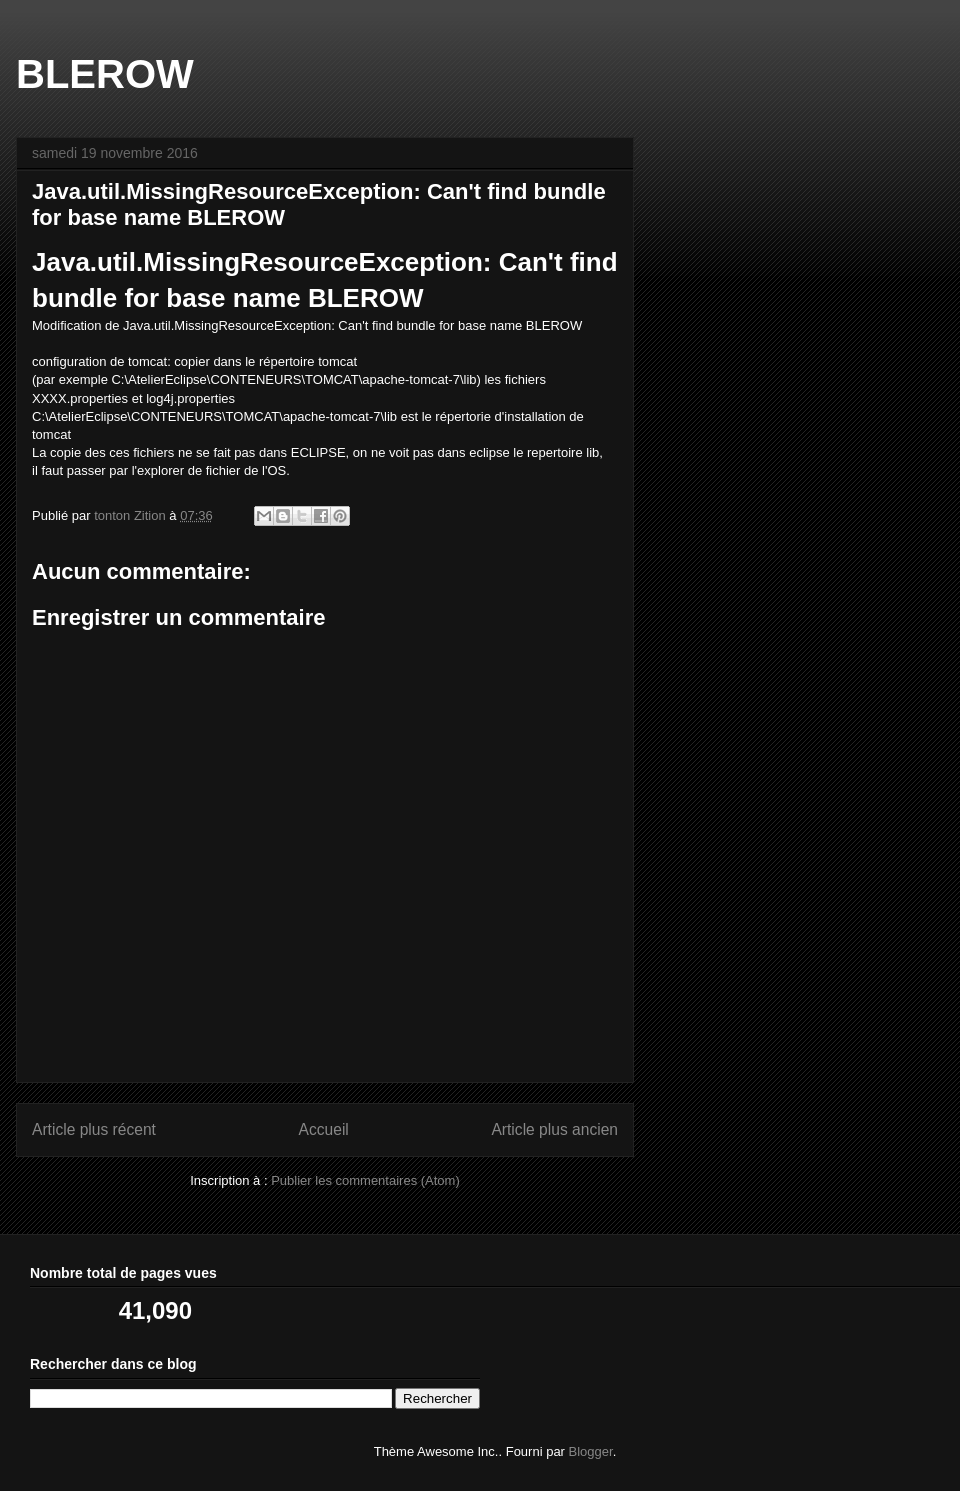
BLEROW (105, 74)
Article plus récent (94, 1129)
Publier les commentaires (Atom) (365, 1180)
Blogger (591, 1451)
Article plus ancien (554, 1129)
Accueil (324, 1129)
